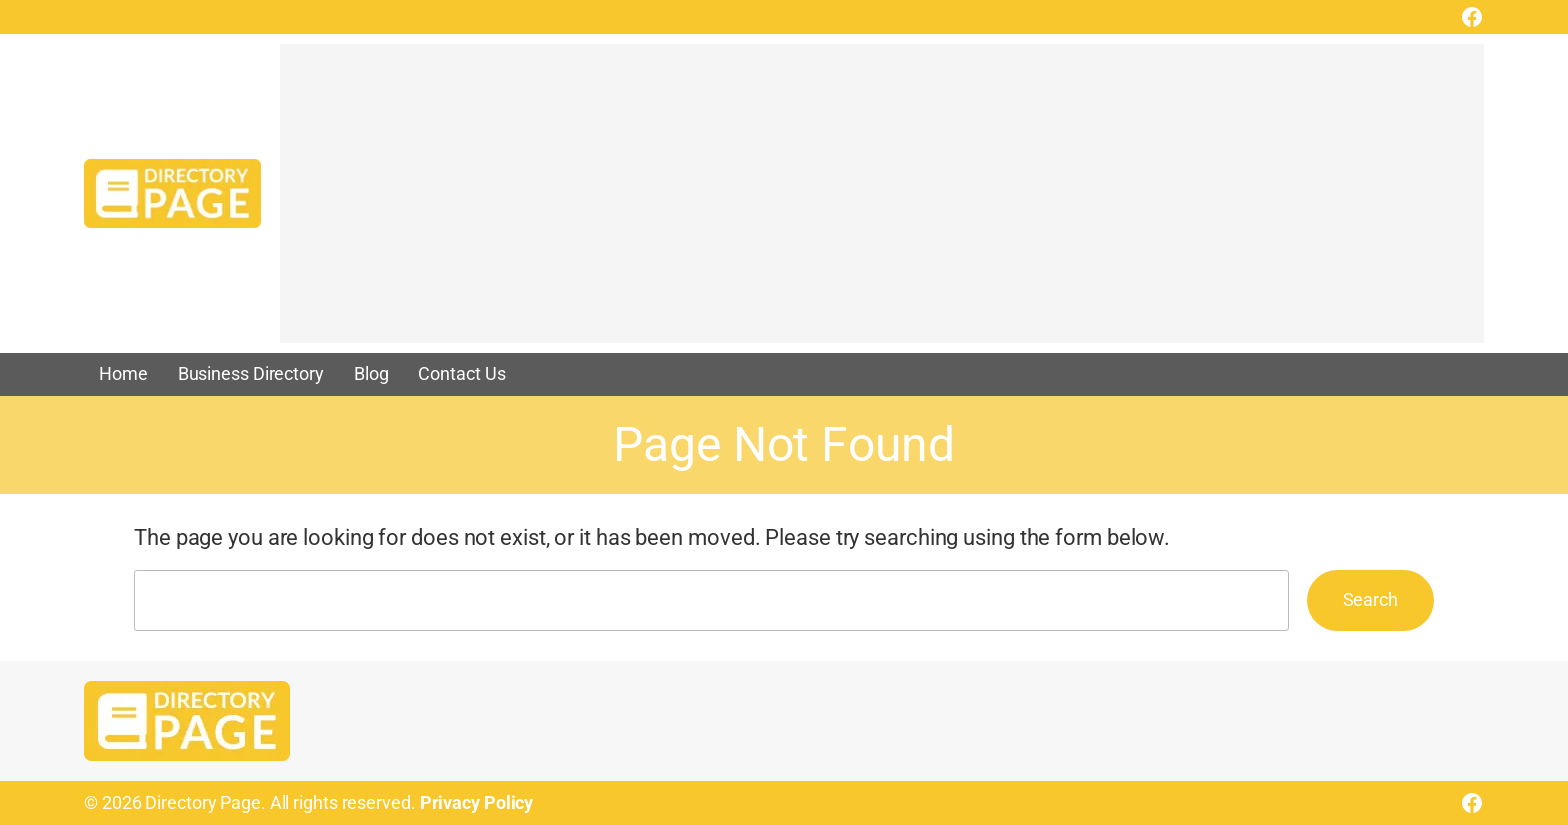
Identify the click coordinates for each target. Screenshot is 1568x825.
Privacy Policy (477, 802)
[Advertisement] (880, 203)
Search (1370, 599)
